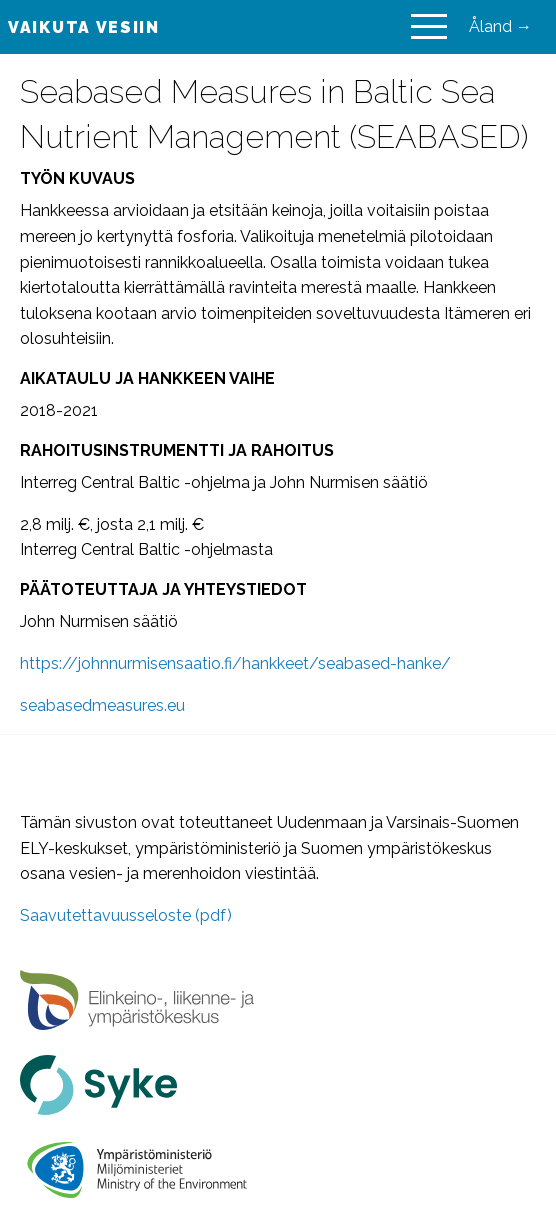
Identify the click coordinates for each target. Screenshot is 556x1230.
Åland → (500, 26)
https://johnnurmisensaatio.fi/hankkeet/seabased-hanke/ (235, 663)
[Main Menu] (429, 27)
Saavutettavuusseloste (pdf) (126, 915)
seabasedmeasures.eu (102, 705)
